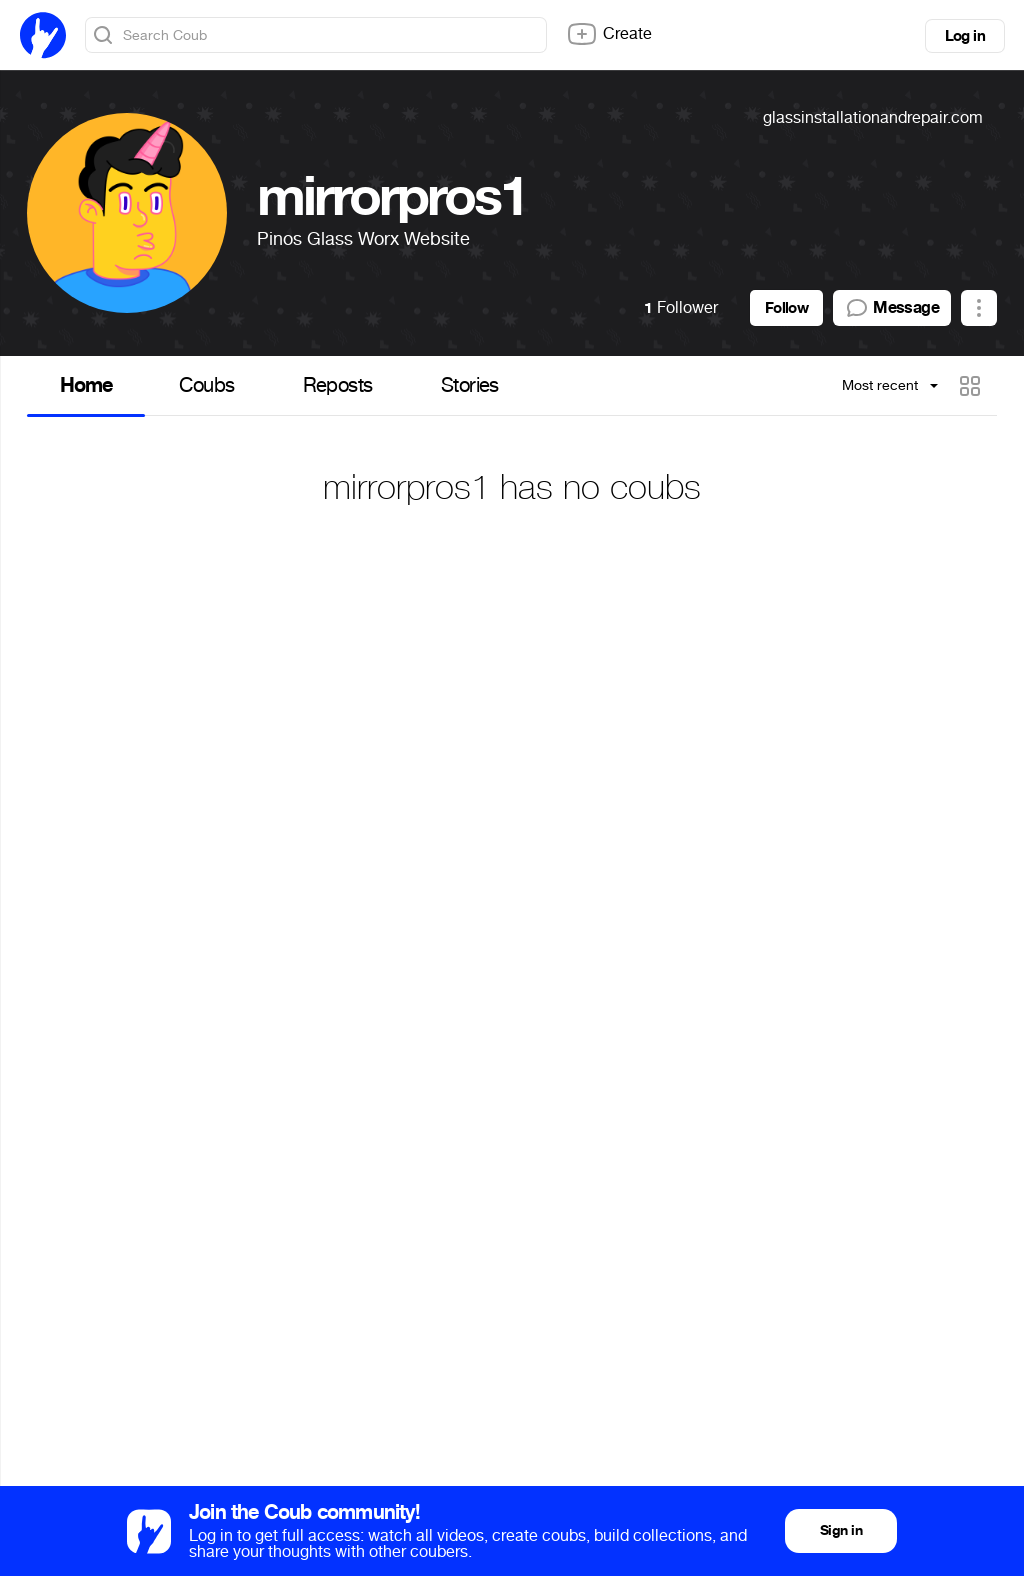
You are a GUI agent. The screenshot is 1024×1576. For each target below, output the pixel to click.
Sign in (841, 1530)
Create (609, 34)
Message (892, 308)
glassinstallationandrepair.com (873, 117)
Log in (965, 36)
